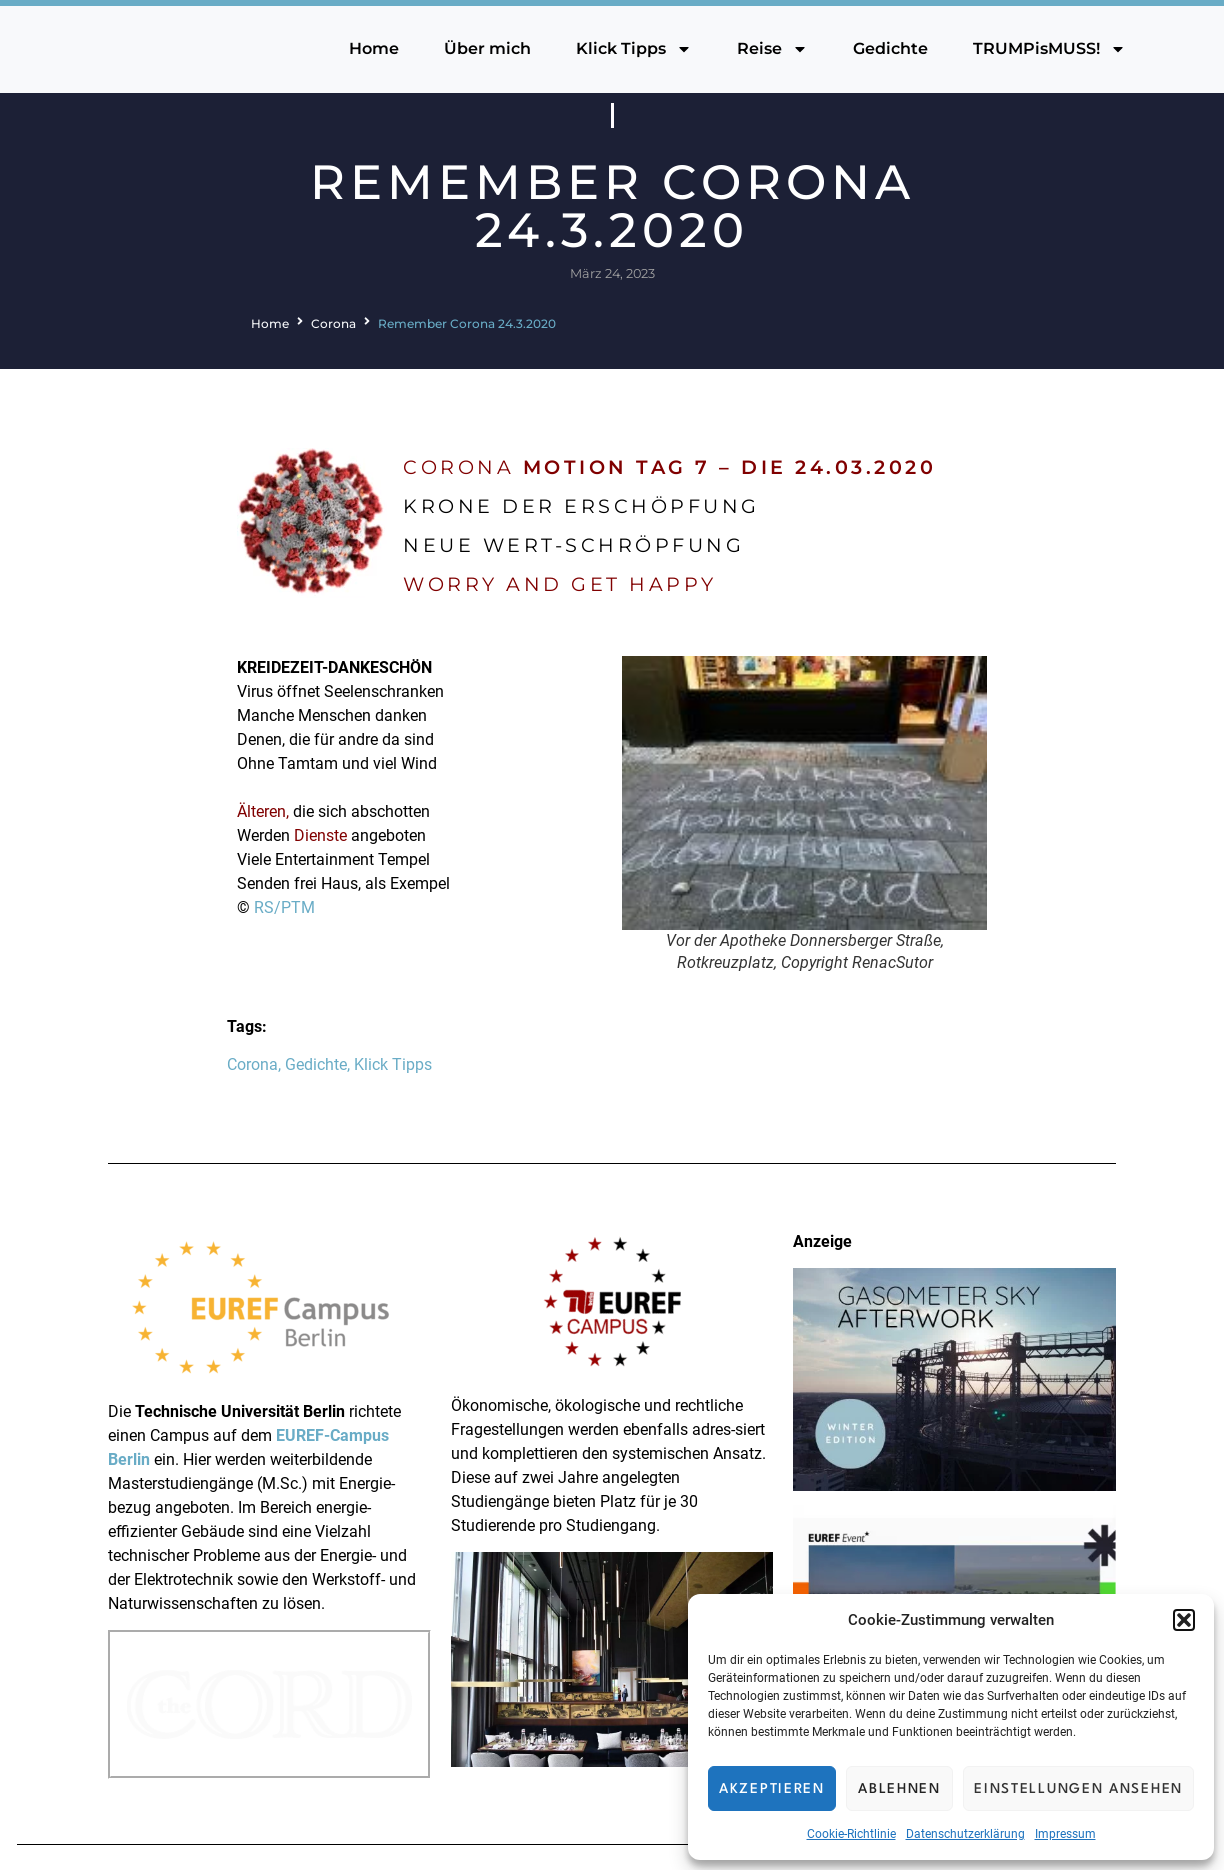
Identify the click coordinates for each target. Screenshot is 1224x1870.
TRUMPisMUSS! (1049, 49)
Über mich (487, 48)
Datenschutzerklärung (965, 1834)
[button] (1184, 1620)
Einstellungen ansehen (1078, 1789)
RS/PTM (284, 907)
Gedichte (890, 48)
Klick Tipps (634, 49)
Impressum (1065, 1834)
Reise (772, 49)
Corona (333, 323)
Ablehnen (899, 1789)
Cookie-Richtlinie (851, 1834)
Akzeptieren (772, 1789)
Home (374, 48)
